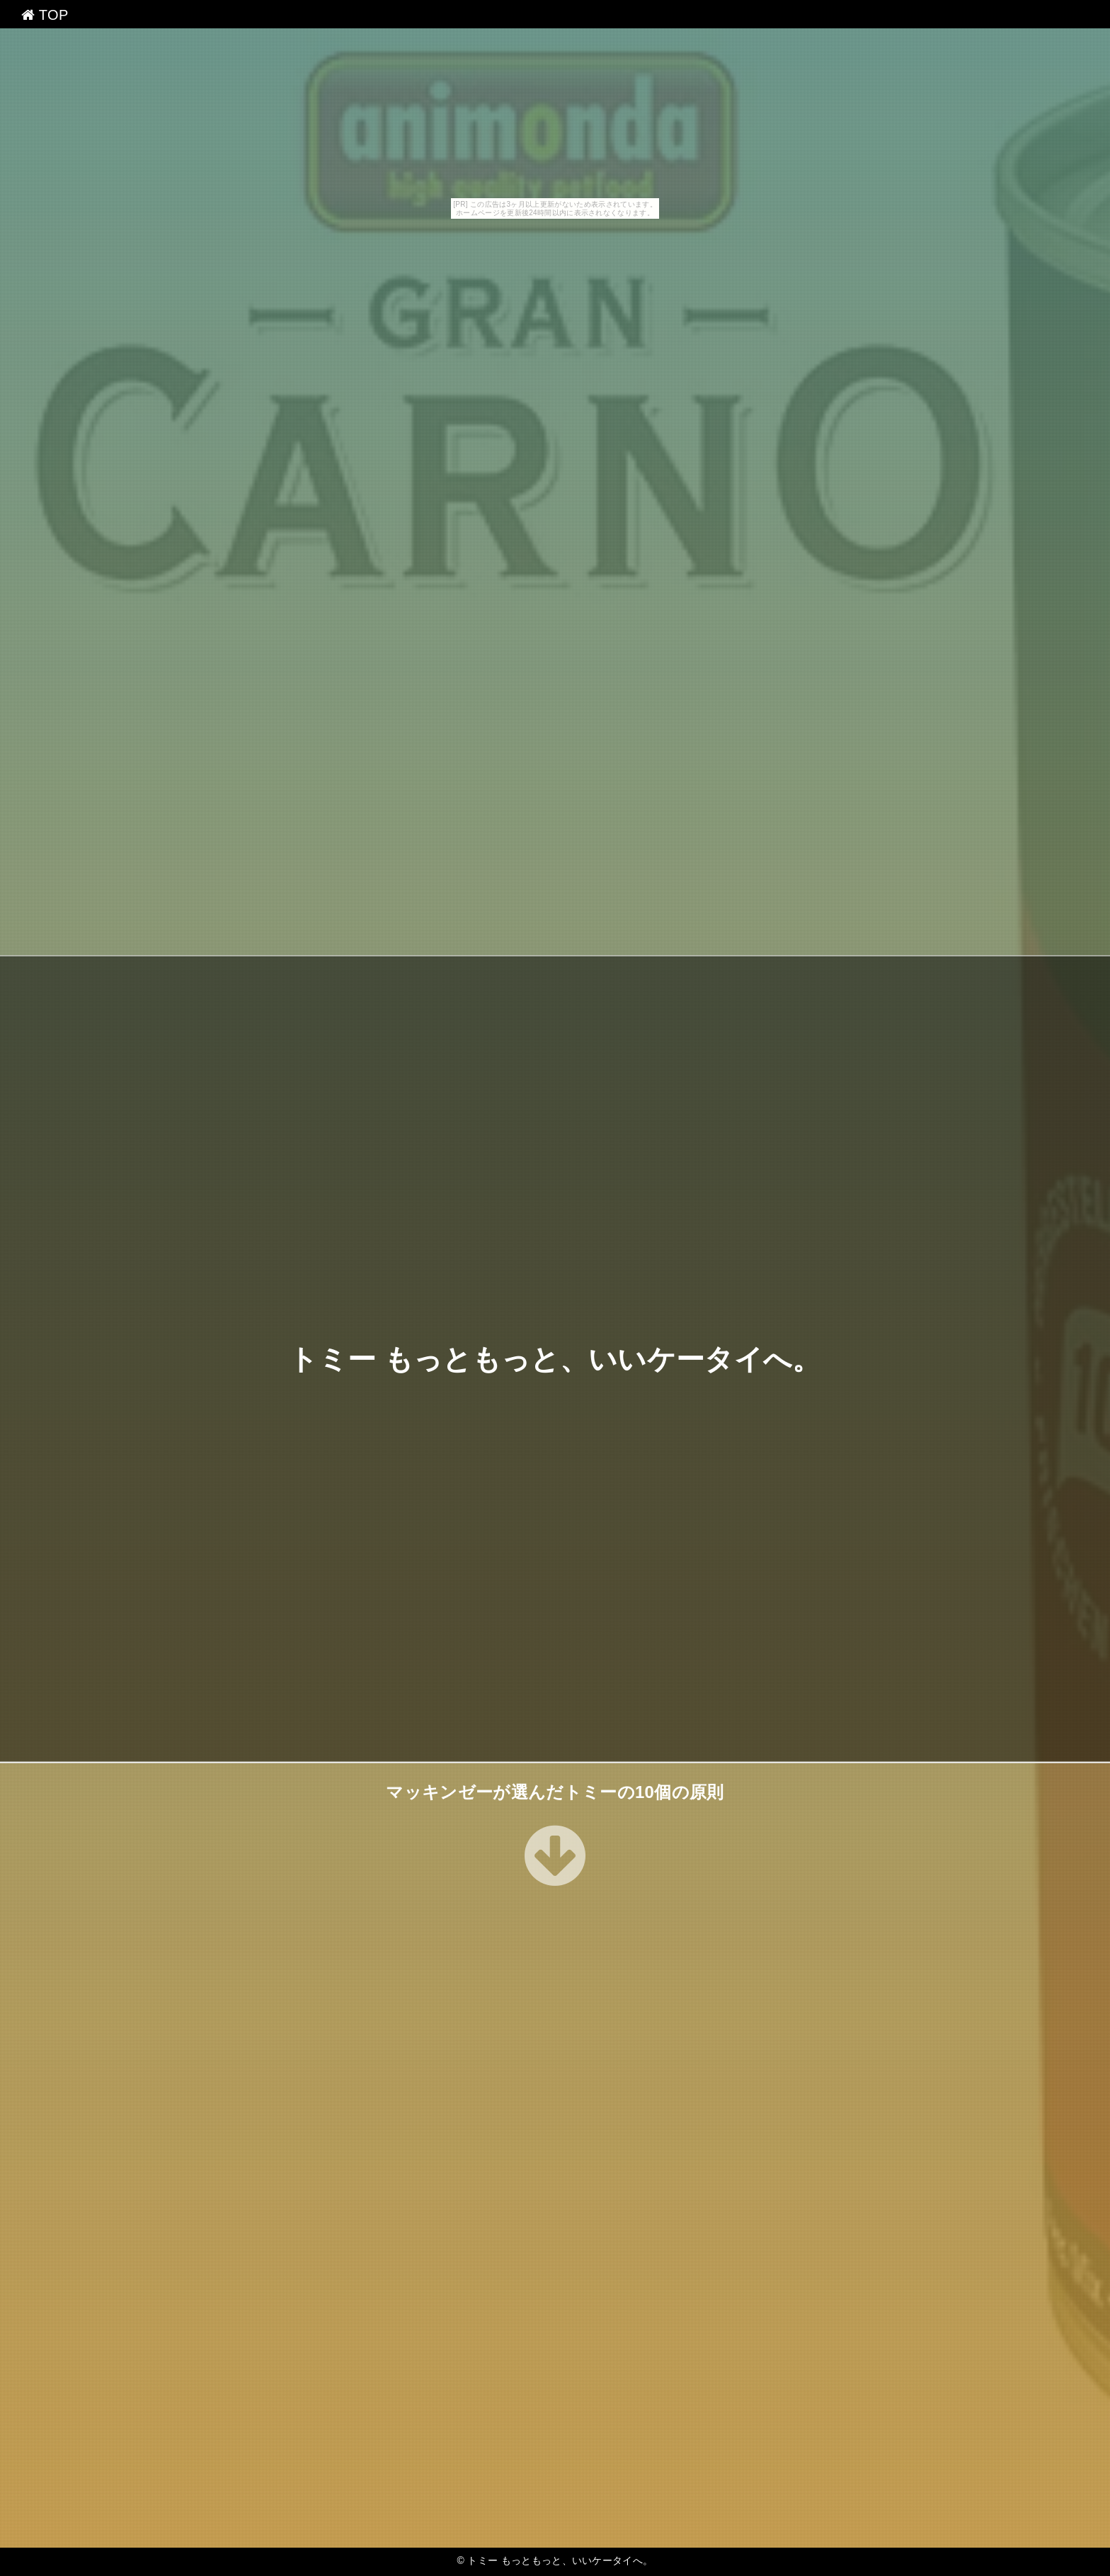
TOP (45, 15)
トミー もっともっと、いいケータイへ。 (554, 1359)
